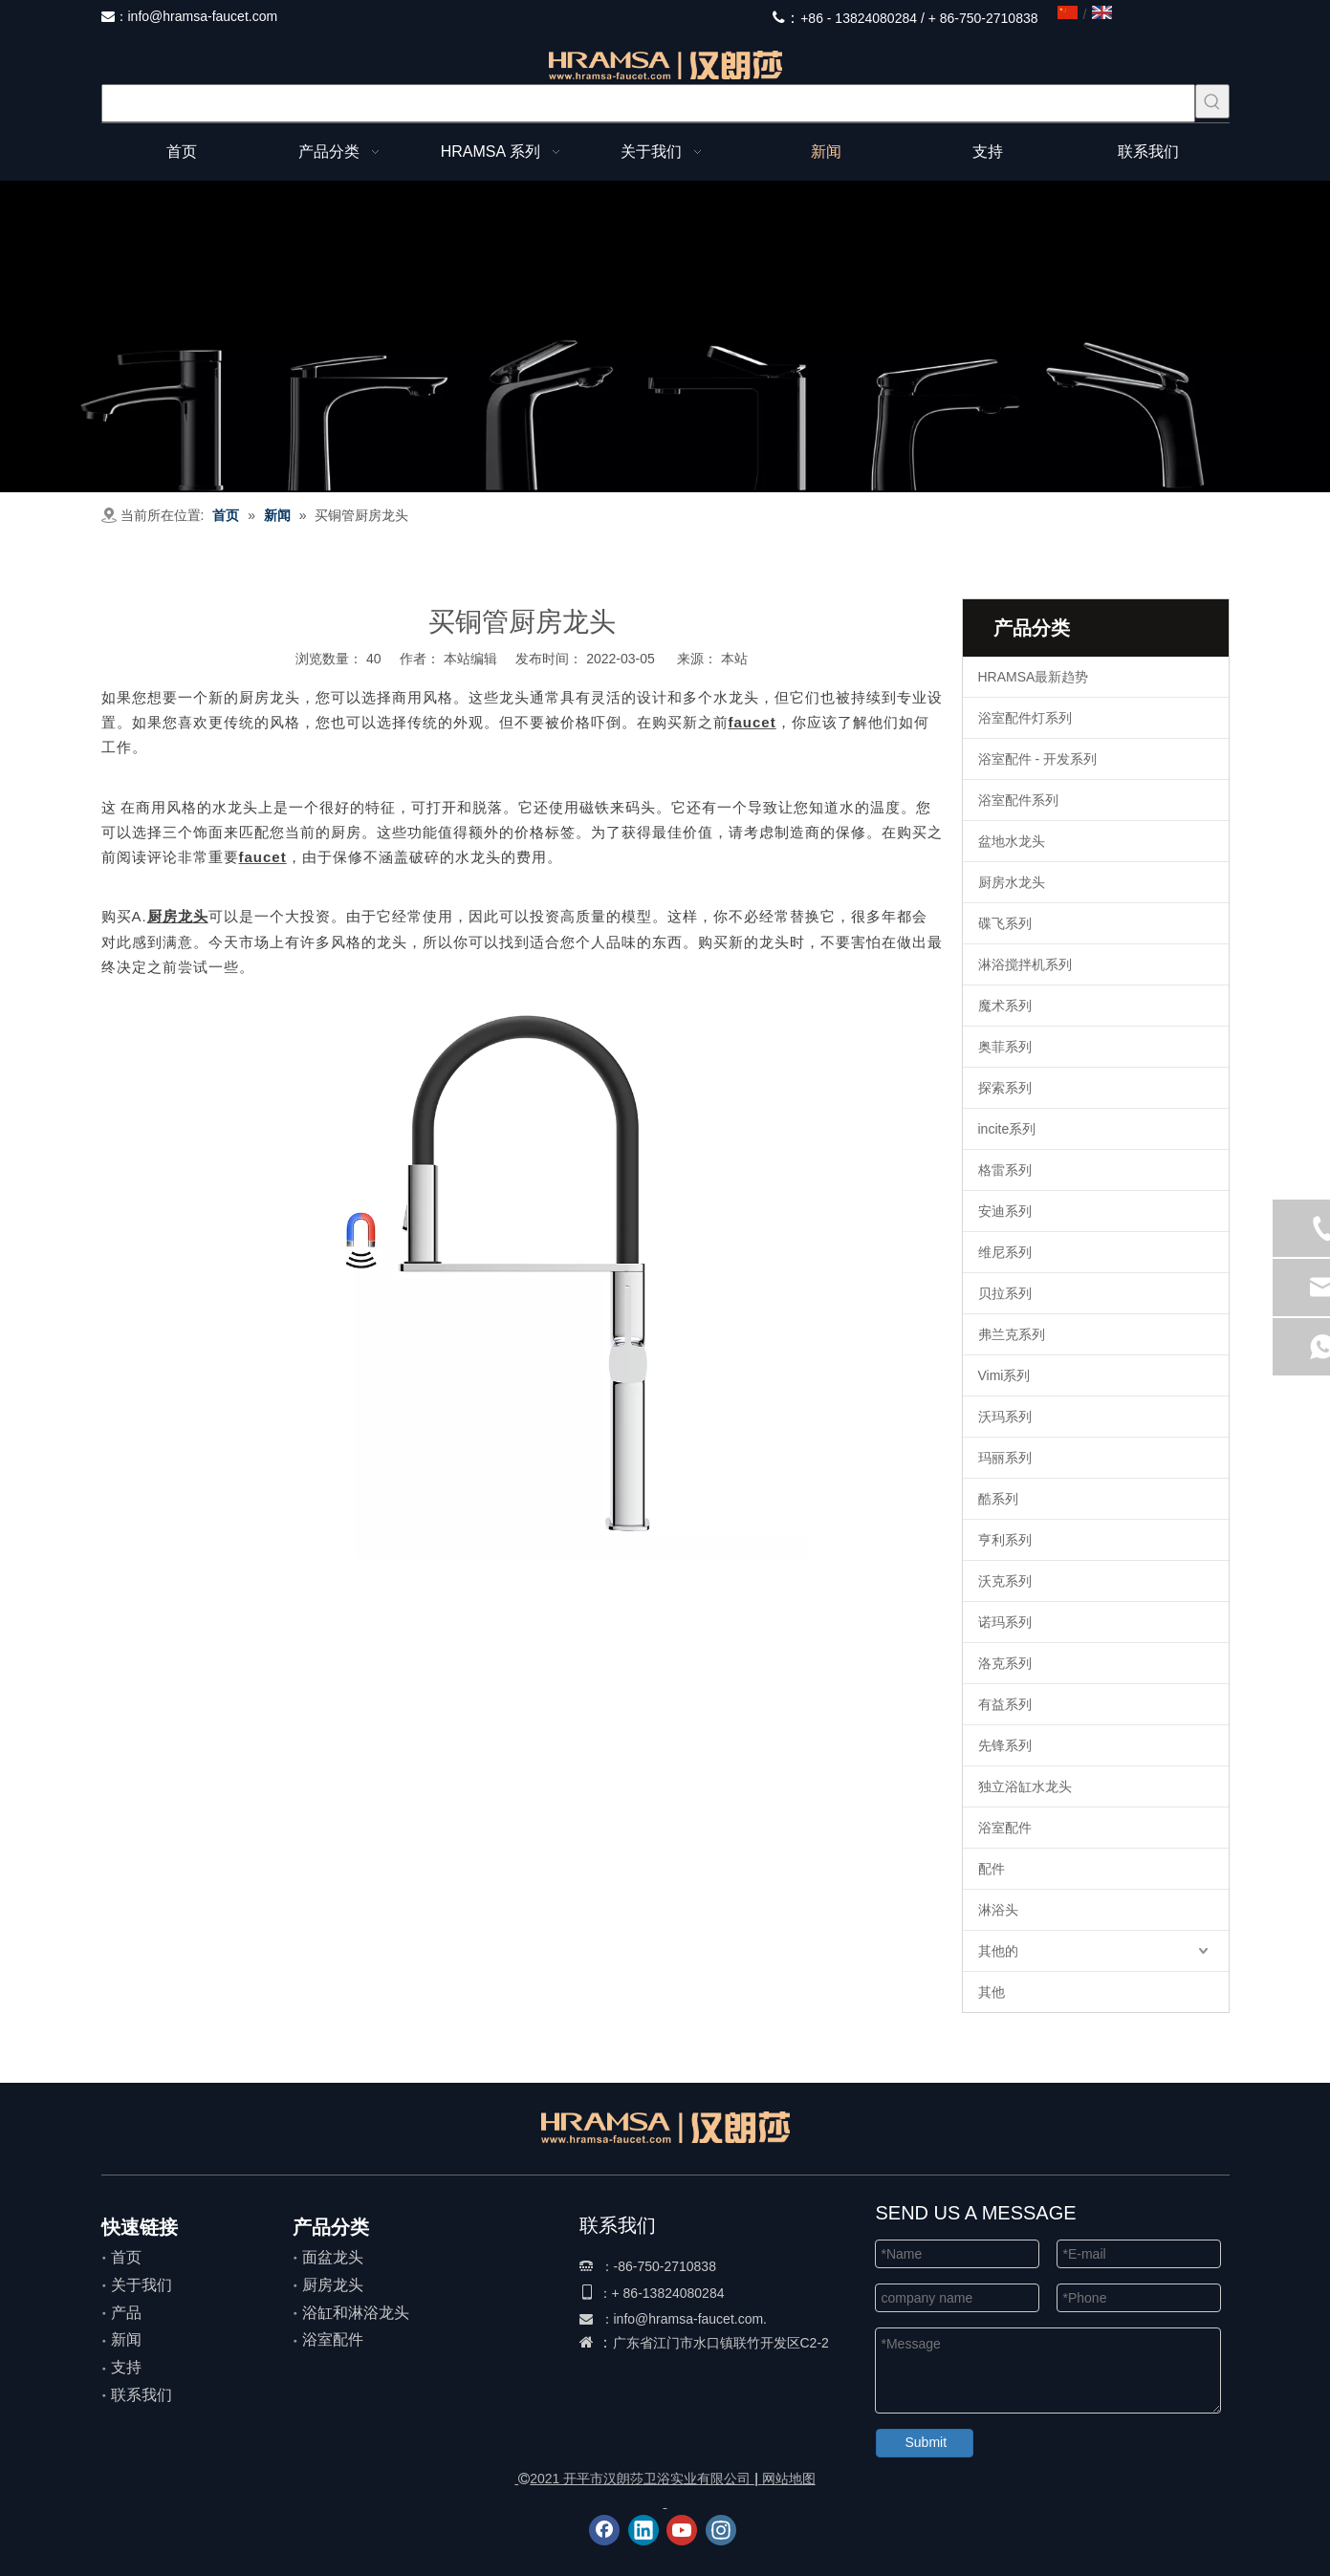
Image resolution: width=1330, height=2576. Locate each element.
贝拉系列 (1005, 1293)
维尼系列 (1005, 1252)
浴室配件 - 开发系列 (1037, 759)
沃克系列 (1005, 1581)
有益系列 (1005, 1704)
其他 (991, 1992)
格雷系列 (1005, 1170)
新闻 (126, 2339)
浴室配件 (1005, 1827)
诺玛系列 (1005, 1622)
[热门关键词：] (1212, 101)
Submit (926, 2442)
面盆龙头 (332, 2257)
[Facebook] (604, 2530)
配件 (991, 1868)
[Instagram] (721, 2530)
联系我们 (141, 2395)
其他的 (998, 1951)
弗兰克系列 (1011, 1334)
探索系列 (1005, 1087)
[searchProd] (648, 103)
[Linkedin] (643, 2530)
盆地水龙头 (1011, 841)
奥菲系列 (1005, 1046)
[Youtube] (681, 2530)
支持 (126, 2367)
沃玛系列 (1005, 1416)
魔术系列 (1005, 1005)
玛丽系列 (1005, 1457)
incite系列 (1007, 1128)
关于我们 (141, 2285)
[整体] (665, 336)
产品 (126, 2313)
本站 (734, 658)
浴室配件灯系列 (1025, 717)
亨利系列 (1005, 1540)
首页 (126, 2257)
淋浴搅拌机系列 (1025, 964)
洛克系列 (1005, 1663)
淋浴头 (998, 1909)
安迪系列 (1005, 1211)
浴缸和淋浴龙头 (355, 2313)
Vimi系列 (1004, 1375)
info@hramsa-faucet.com (203, 16)
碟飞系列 (1005, 923)
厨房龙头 (332, 2285)
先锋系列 (1005, 1745)
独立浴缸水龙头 (1025, 1786)
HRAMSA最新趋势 (1033, 676)
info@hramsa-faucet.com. (691, 2319)
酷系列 (998, 1498)
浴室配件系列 (1018, 800)
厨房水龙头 (1011, 882)
